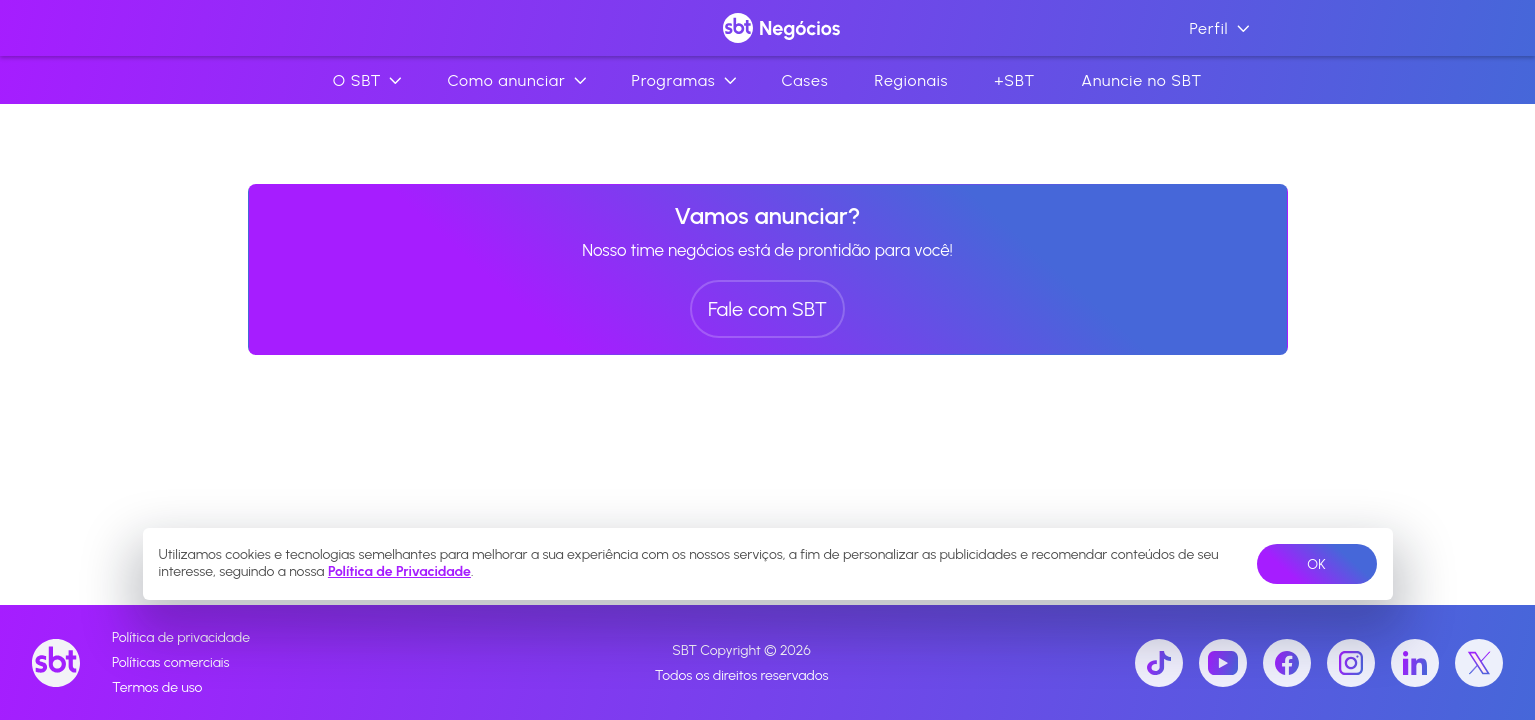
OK (1316, 564)
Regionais (911, 80)
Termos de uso (157, 687)
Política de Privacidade (399, 571)
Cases (805, 80)
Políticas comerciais (170, 662)
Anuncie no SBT (1141, 80)
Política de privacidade (181, 637)
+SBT (1014, 80)
